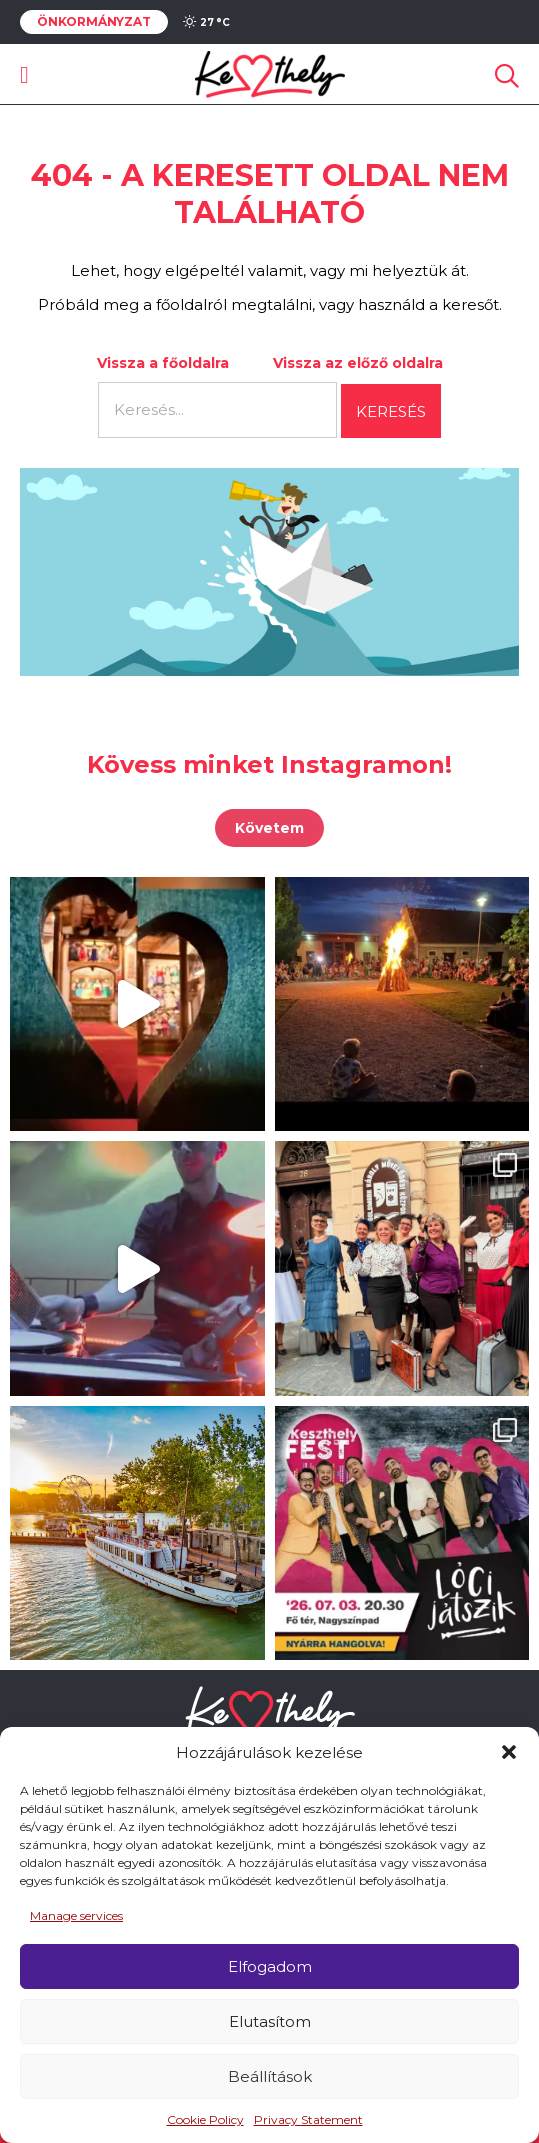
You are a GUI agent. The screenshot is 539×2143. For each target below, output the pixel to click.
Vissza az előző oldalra (358, 363)
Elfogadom (270, 1966)
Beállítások (270, 2076)
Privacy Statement (308, 2119)
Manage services (76, 1915)
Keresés (391, 411)
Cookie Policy (205, 2119)
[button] (509, 1752)
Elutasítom (270, 2021)
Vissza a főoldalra (163, 363)
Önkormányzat (94, 22)
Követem (269, 828)
